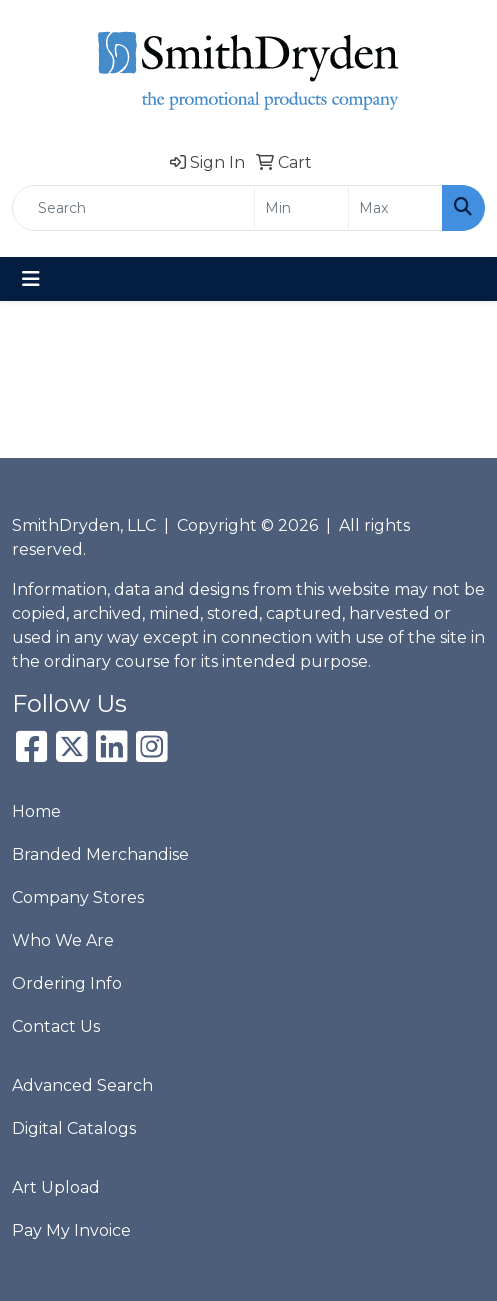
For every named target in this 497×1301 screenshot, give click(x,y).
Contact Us (56, 1026)
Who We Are (63, 940)
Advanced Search (82, 1085)
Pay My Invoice (71, 1230)
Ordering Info (67, 983)
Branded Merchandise (100, 854)
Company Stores (78, 897)
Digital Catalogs (74, 1128)
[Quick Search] (133, 208)
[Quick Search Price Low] (301, 208)
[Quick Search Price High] (395, 208)
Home (36, 811)
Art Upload (56, 1187)
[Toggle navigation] (31, 279)
